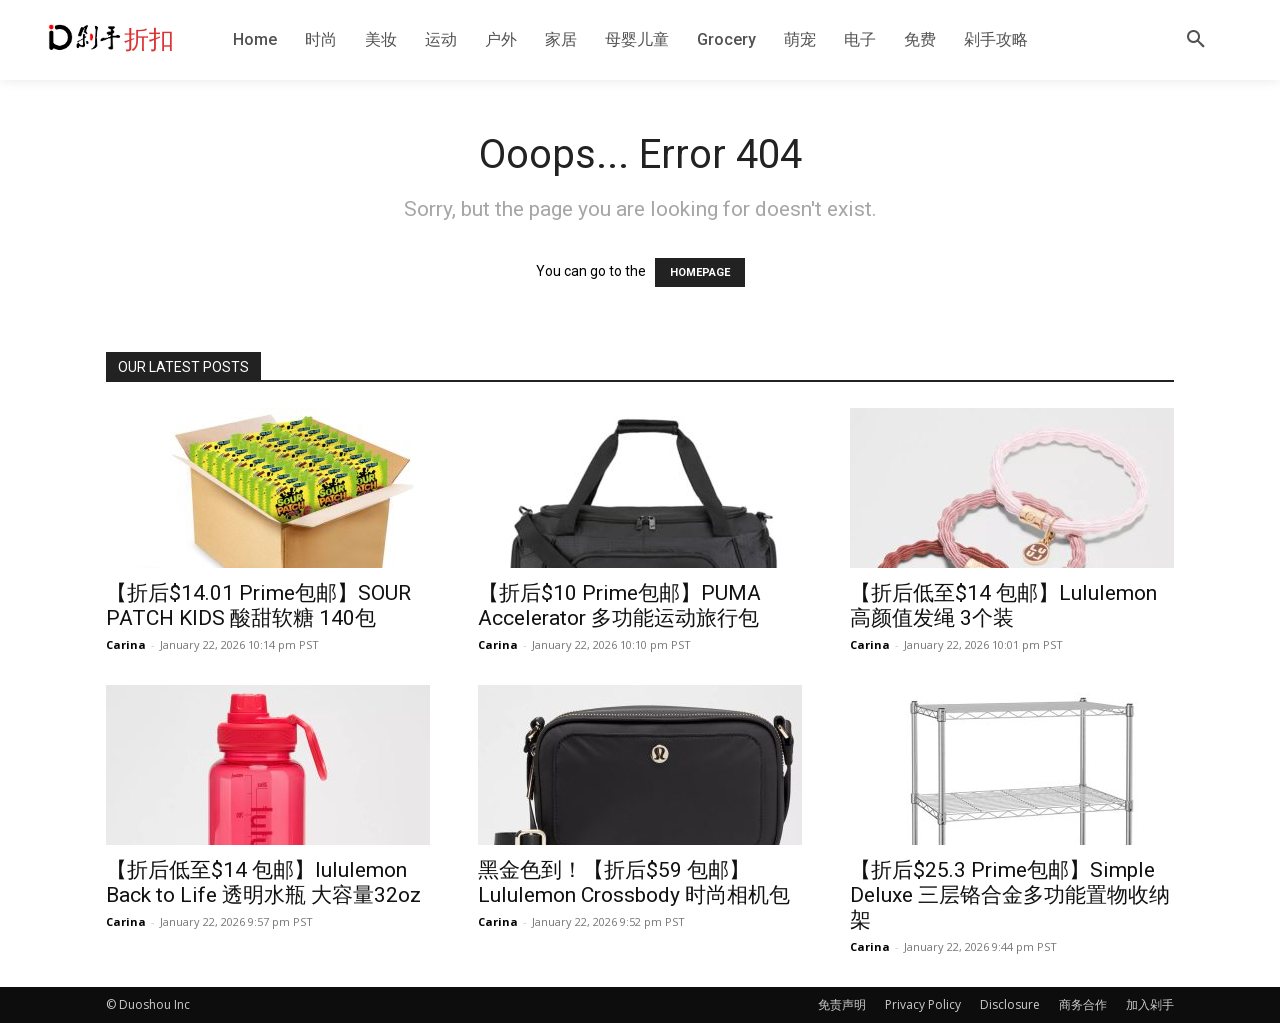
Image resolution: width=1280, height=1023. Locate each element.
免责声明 (842, 1004)
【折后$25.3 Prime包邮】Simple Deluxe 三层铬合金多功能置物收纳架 (1010, 895)
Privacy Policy (923, 1004)
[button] (1196, 40)
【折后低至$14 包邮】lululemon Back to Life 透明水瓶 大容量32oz (263, 882)
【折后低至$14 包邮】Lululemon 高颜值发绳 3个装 (1003, 605)
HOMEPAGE (700, 272)
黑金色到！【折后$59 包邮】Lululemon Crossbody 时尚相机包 (634, 882)
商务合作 (1083, 1004)
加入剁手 (1150, 1004)
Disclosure (1010, 1004)
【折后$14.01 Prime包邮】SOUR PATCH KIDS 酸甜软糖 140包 (258, 605)
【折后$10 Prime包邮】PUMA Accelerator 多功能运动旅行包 (619, 605)
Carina (126, 644)
